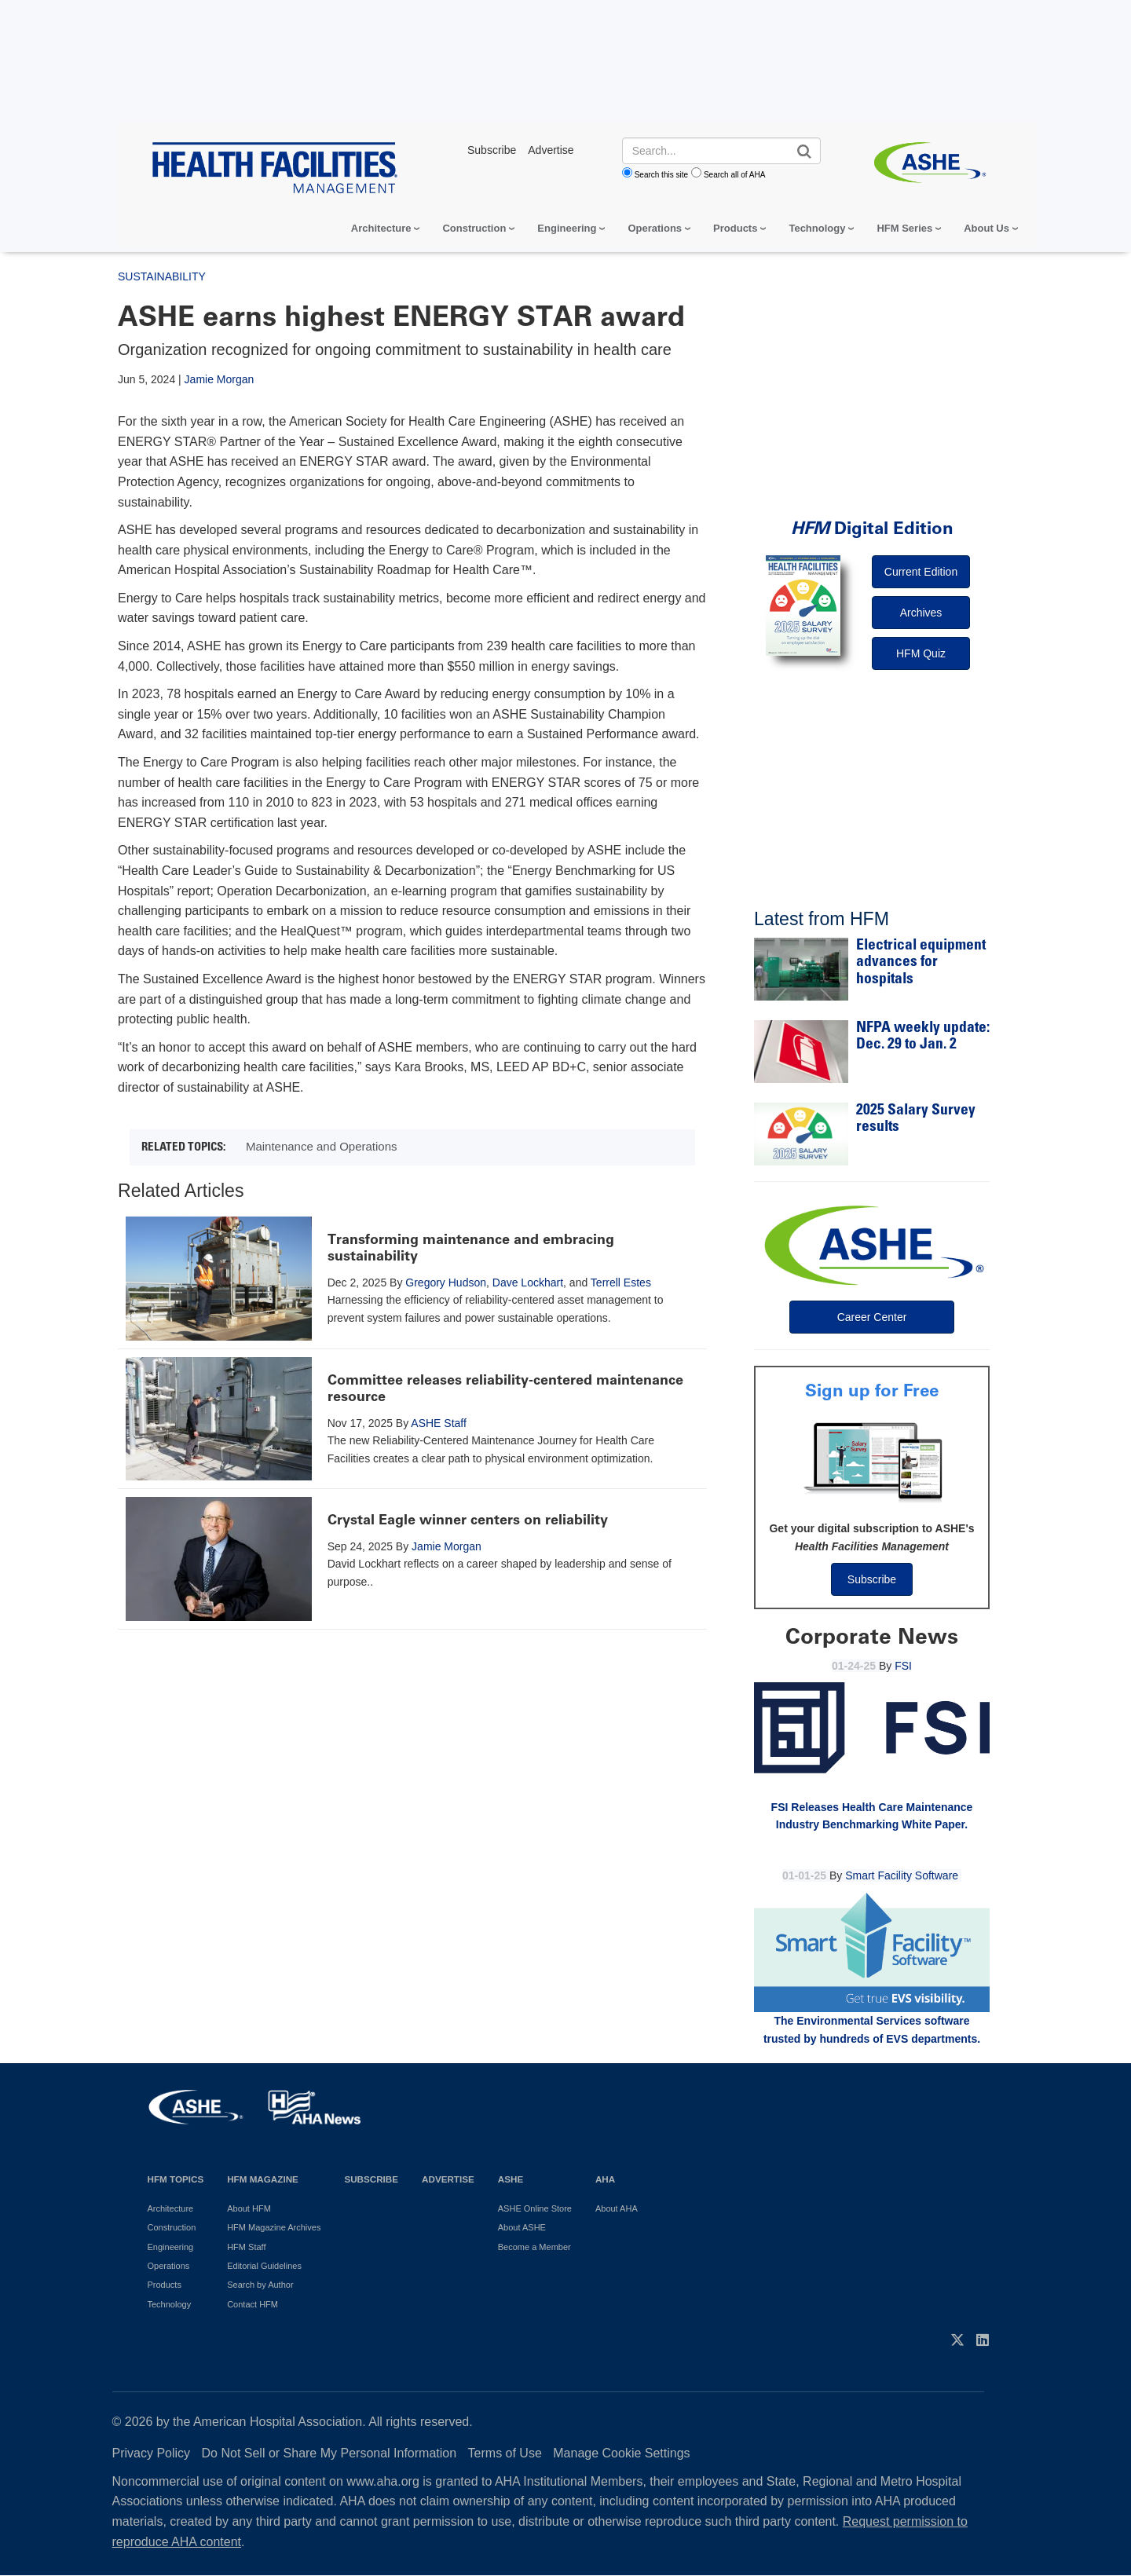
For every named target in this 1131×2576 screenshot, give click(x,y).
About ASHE (522, 2227)
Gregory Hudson (445, 1282)
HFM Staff (246, 2247)
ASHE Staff (439, 1423)
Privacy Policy (151, 2453)
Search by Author (260, 2284)
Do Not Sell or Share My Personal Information (329, 2453)
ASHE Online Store (535, 2208)
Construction (474, 228)
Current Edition (920, 571)
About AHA (616, 2208)
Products (735, 228)
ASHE (510, 2179)
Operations (655, 228)
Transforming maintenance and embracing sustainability (471, 1248)
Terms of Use (505, 2453)
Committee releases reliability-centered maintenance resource (505, 1388)
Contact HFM (252, 2304)
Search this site (661, 174)
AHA (605, 2179)
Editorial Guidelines (264, 2265)
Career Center (872, 1317)
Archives (921, 612)
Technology (817, 228)
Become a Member (534, 2247)
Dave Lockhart (527, 1282)
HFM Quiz (921, 653)
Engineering (566, 228)
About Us (986, 228)
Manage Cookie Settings (621, 2453)
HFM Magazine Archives (273, 2227)
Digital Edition (872, 528)
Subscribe (871, 1579)
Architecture (381, 228)
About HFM (249, 2208)
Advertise (448, 2179)
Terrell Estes (621, 1282)
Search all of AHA (734, 174)
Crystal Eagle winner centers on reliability (468, 1519)
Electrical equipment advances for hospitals (921, 963)
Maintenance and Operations (321, 1146)
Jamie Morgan (219, 379)
